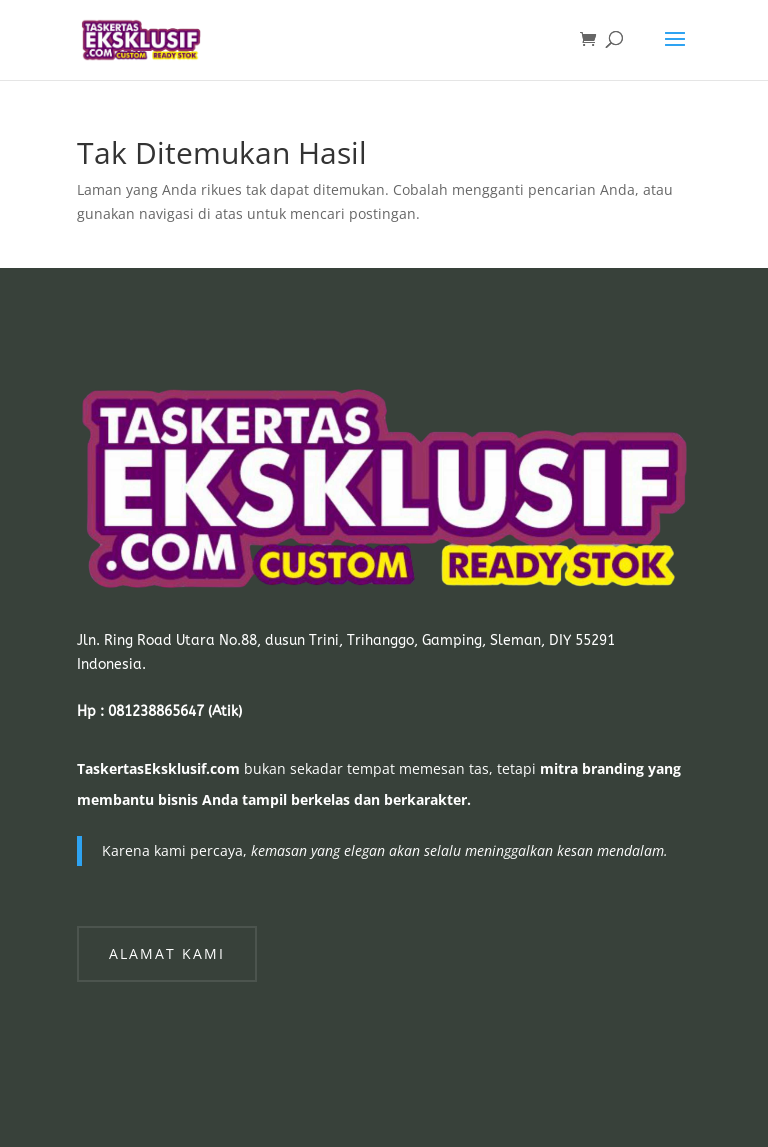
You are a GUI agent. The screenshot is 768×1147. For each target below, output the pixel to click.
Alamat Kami (167, 953)
